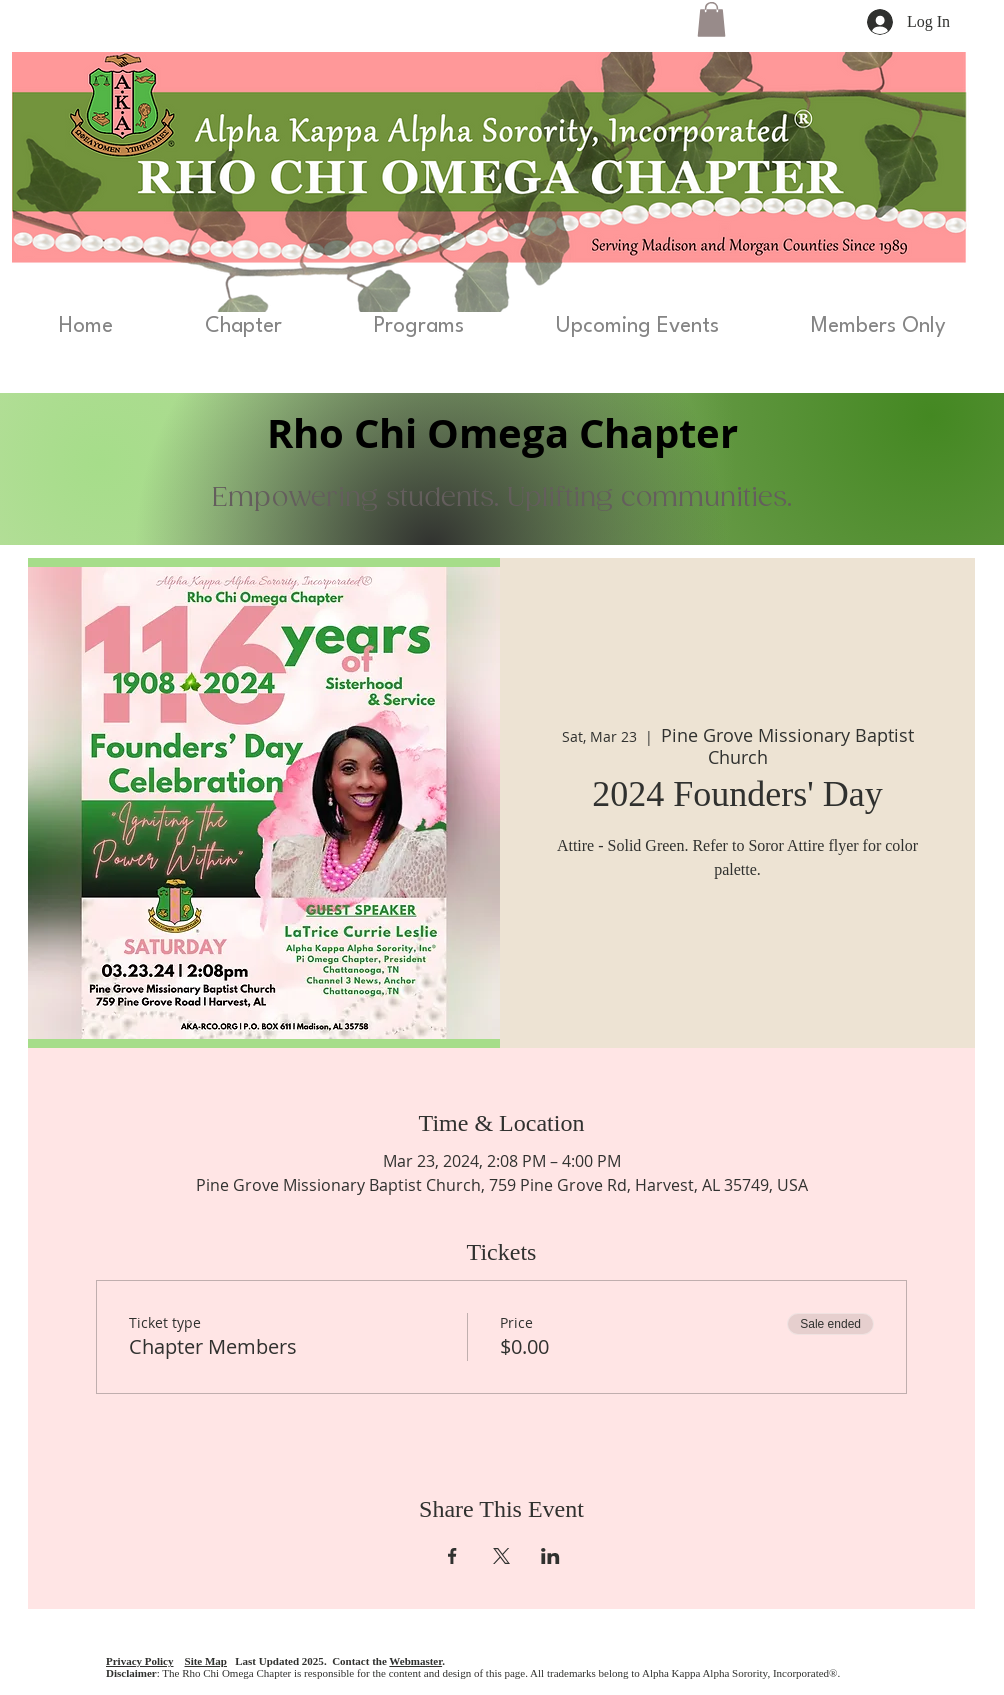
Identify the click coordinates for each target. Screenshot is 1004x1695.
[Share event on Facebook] (452, 1556)
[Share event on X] (501, 1556)
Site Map (206, 1661)
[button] (711, 19)
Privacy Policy (140, 1661)
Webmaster (415, 1661)
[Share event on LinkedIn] (550, 1556)
